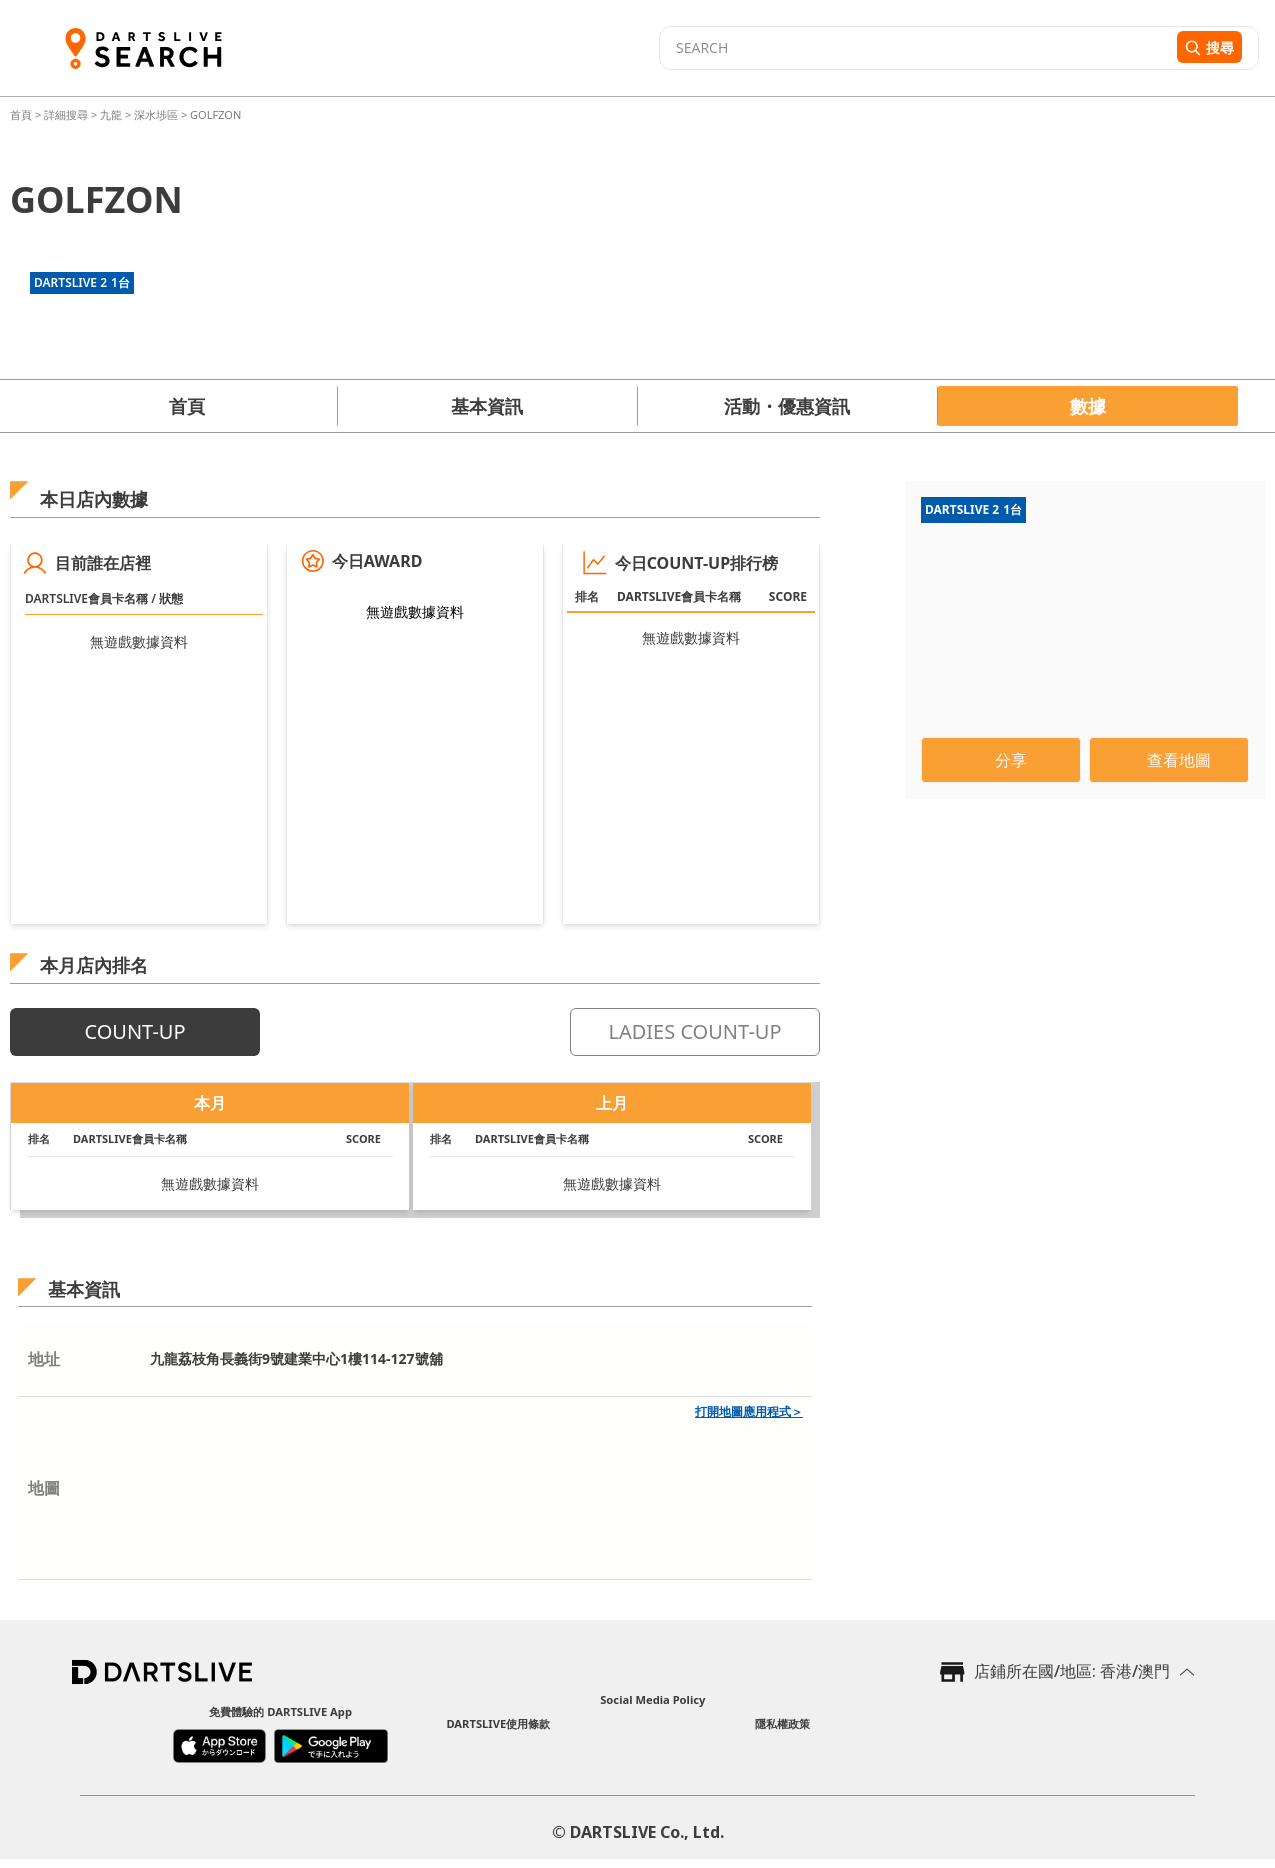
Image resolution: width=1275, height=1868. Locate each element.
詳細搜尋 (67, 114)
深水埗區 (156, 114)
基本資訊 (487, 406)
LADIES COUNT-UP (694, 1031)
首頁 (22, 114)
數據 (1088, 406)
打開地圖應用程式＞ (749, 1411)
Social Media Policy (652, 1699)
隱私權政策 (782, 1723)
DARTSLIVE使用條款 (498, 1723)
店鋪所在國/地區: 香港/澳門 (1072, 1671)
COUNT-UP (134, 1031)
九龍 (111, 114)
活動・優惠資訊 (787, 406)
